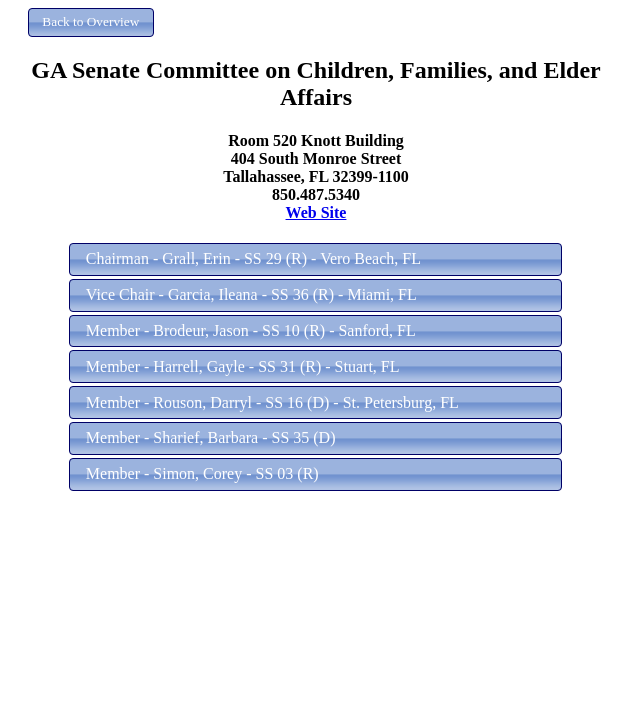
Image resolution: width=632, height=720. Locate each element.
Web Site (316, 212)
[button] (91, 22)
